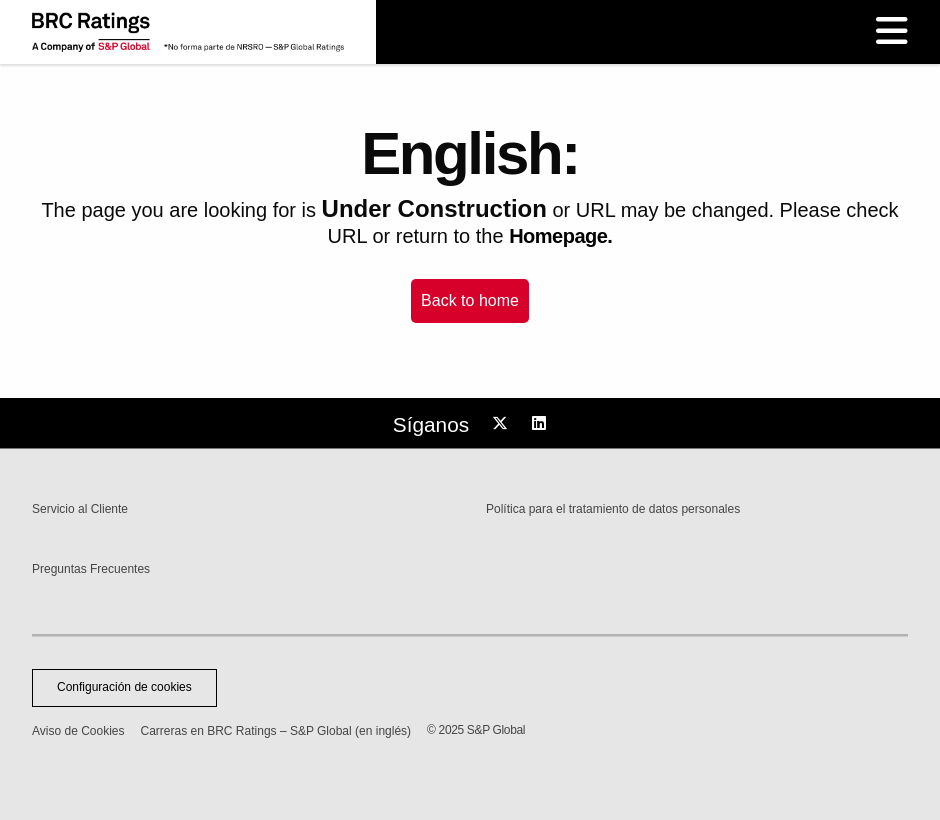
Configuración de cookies (124, 687)
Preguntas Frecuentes (91, 569)
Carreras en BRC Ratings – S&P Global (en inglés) (276, 731)
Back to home (470, 300)
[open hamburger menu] (892, 32)
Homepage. (560, 236)
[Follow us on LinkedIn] (542, 424)
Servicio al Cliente (80, 509)
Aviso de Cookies (78, 731)
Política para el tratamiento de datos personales (613, 509)
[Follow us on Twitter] (503, 424)
